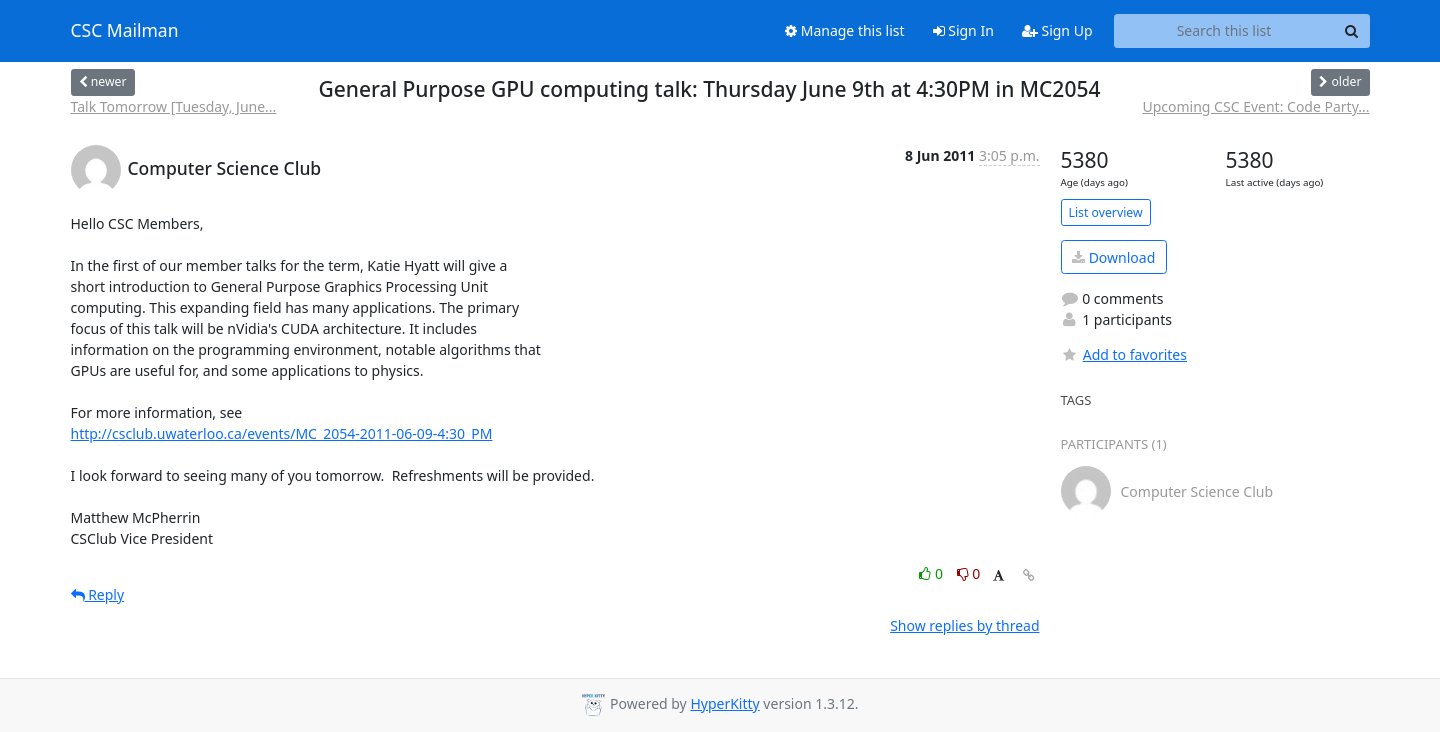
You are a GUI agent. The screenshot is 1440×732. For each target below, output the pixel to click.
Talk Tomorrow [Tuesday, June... (174, 106)
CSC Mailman (125, 31)
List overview (1106, 212)
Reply (98, 594)
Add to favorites (1124, 354)
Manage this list (845, 30)
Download (1113, 257)
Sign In (963, 30)
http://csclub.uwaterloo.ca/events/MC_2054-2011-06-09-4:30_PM (282, 433)
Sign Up (1057, 30)
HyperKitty (724, 703)
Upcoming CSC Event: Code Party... (1255, 106)
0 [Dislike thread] (969, 573)
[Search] (1352, 31)
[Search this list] (1224, 31)
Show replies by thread (964, 625)
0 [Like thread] (932, 573)
